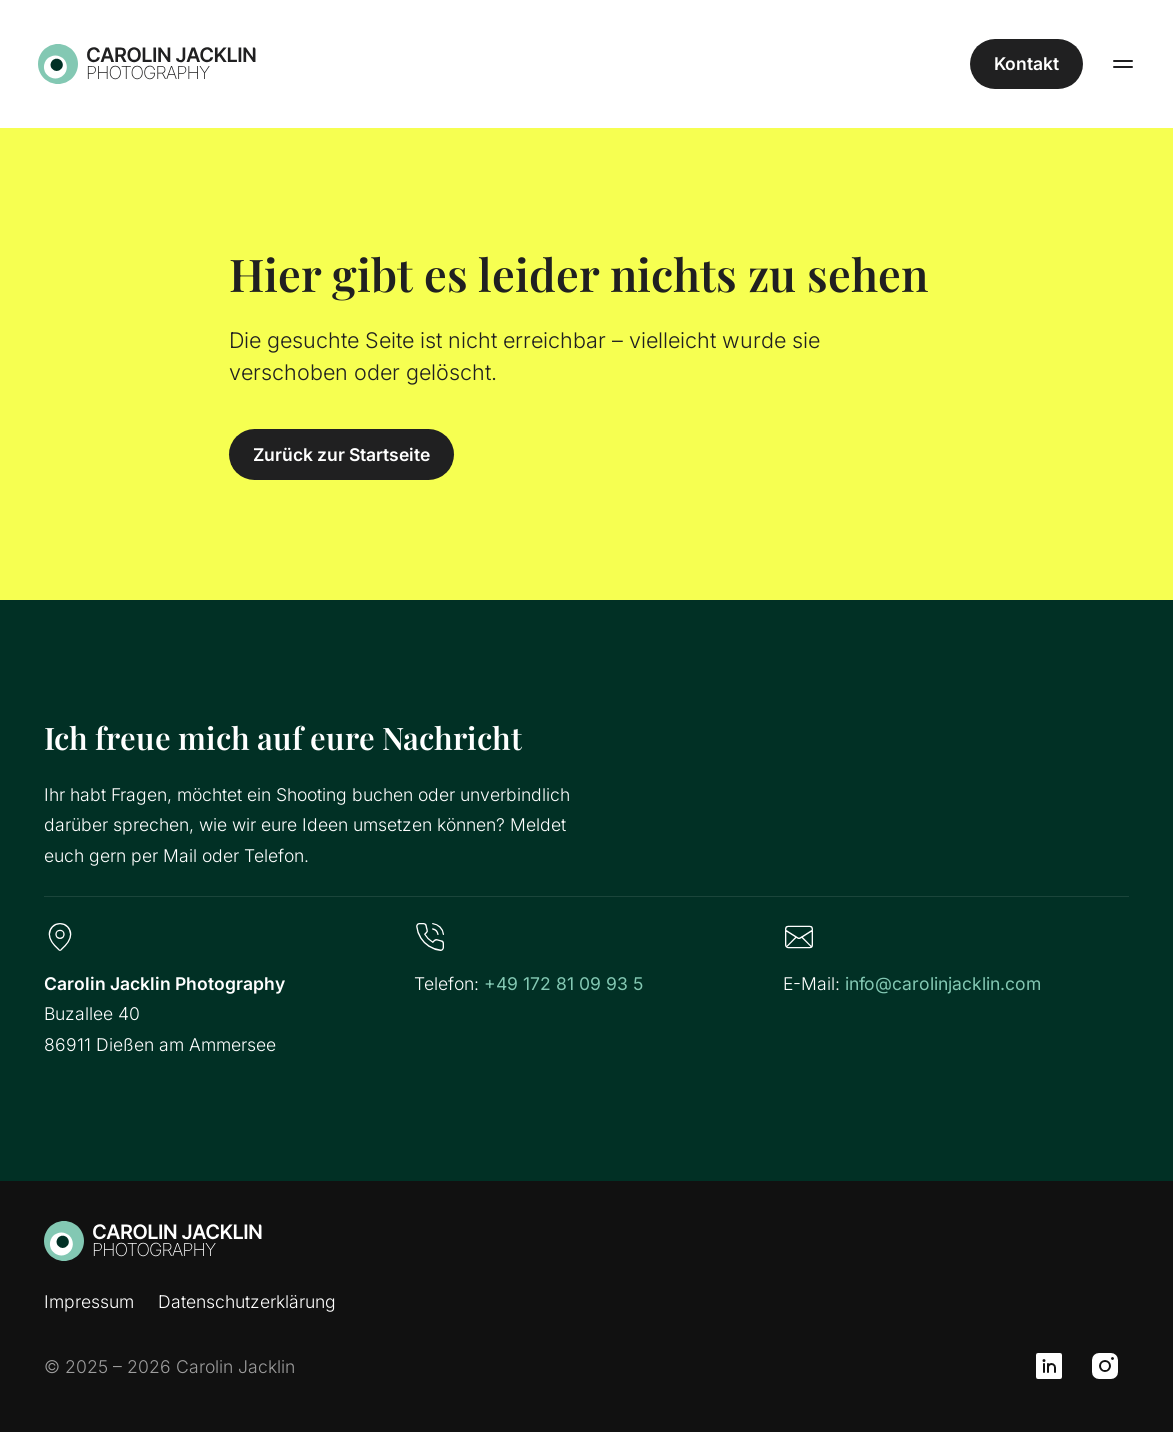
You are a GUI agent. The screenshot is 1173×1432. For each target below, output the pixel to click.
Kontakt (1020, 63)
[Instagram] (1105, 1366)
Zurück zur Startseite (341, 454)
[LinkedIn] (1049, 1366)
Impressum (89, 1301)
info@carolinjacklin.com (943, 983)
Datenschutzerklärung (247, 1301)
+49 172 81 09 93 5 (563, 983)
